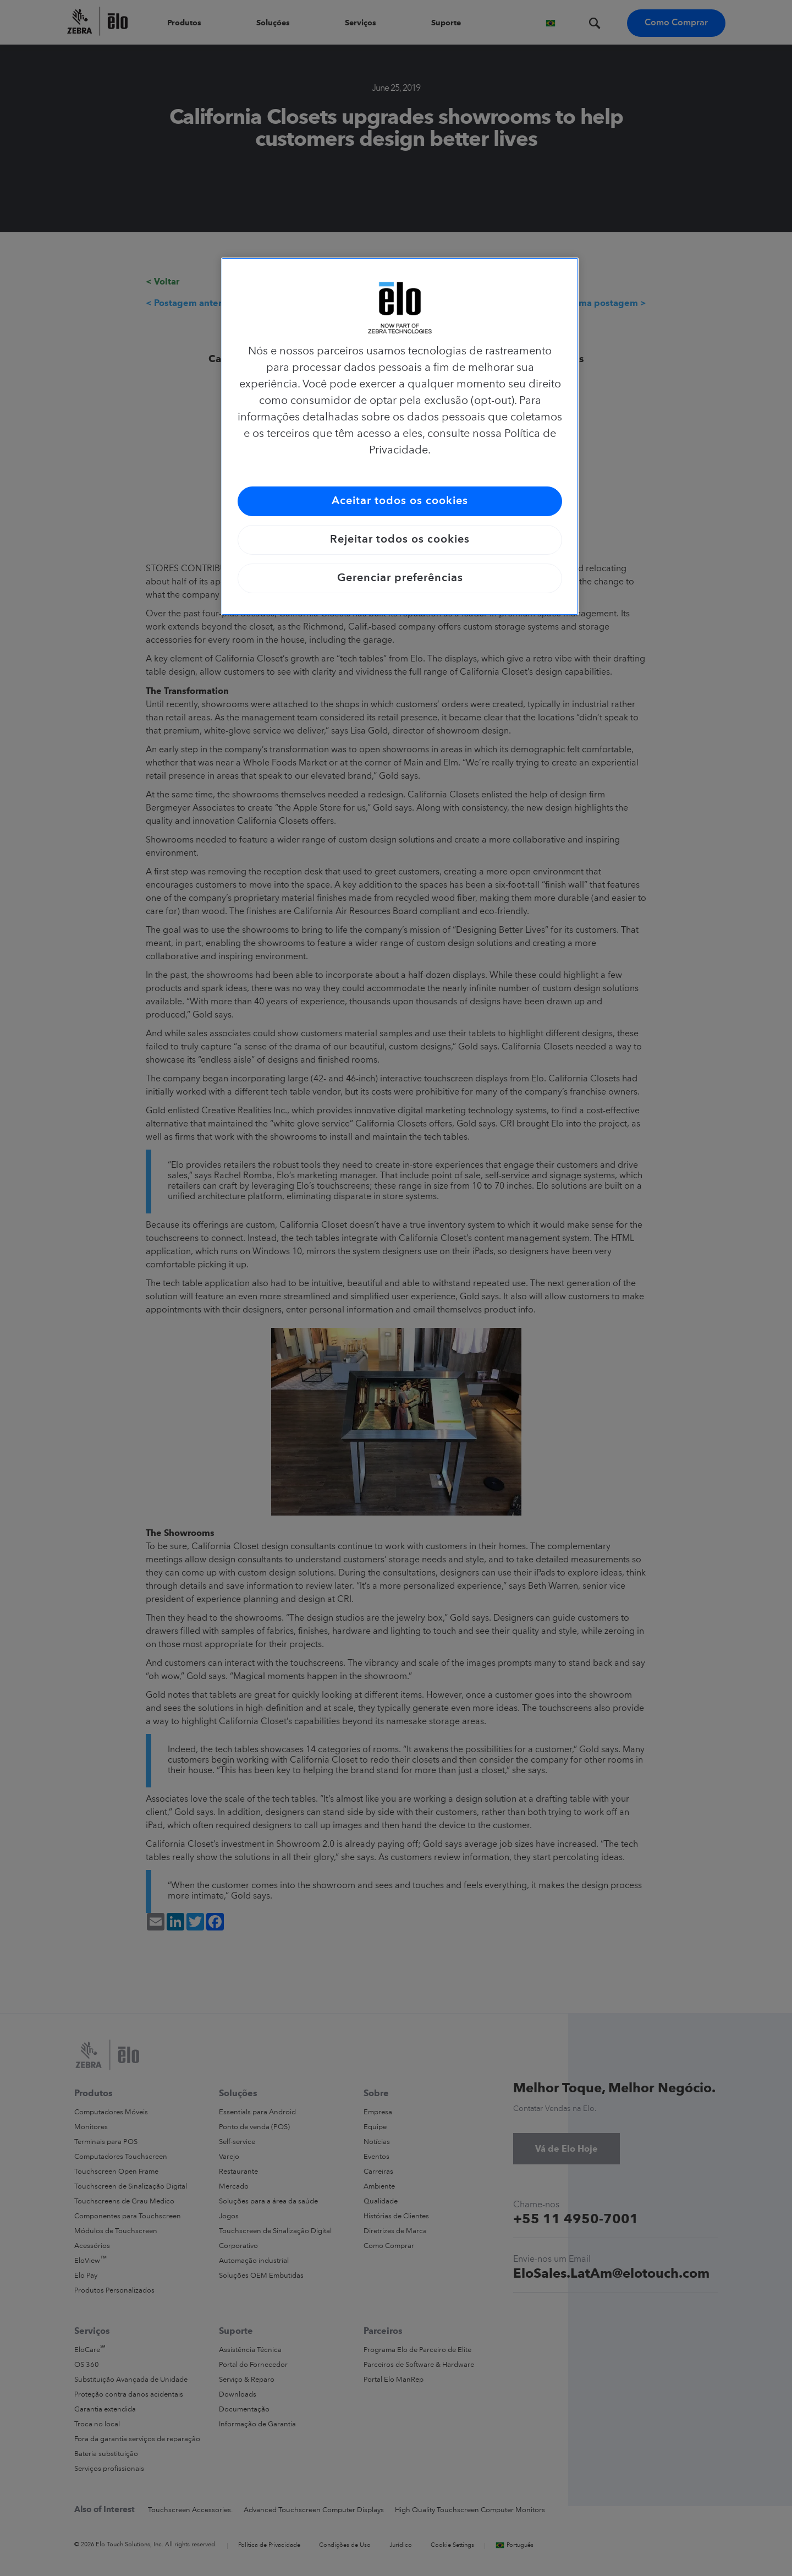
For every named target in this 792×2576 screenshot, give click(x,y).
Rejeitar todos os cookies (400, 539)
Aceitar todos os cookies (400, 501)
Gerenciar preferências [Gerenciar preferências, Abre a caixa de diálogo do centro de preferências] (400, 578)
